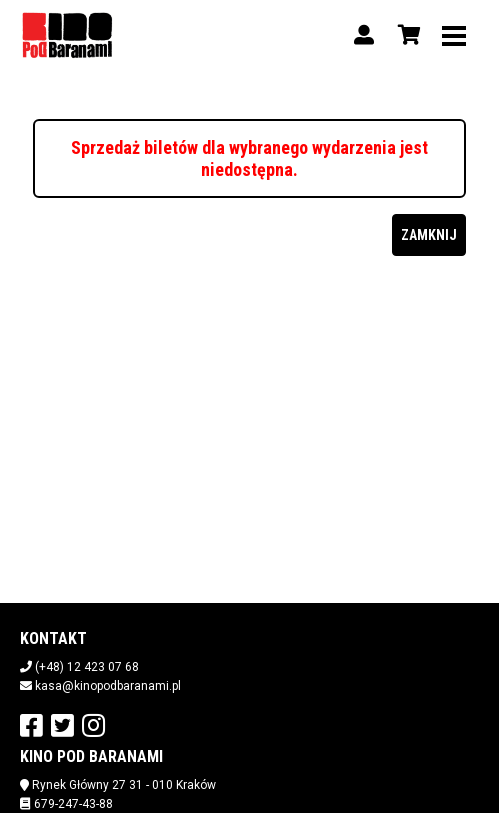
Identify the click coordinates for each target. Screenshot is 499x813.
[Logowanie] (364, 35)
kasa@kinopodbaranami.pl (108, 686)
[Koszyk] (406, 35)
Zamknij (429, 235)
